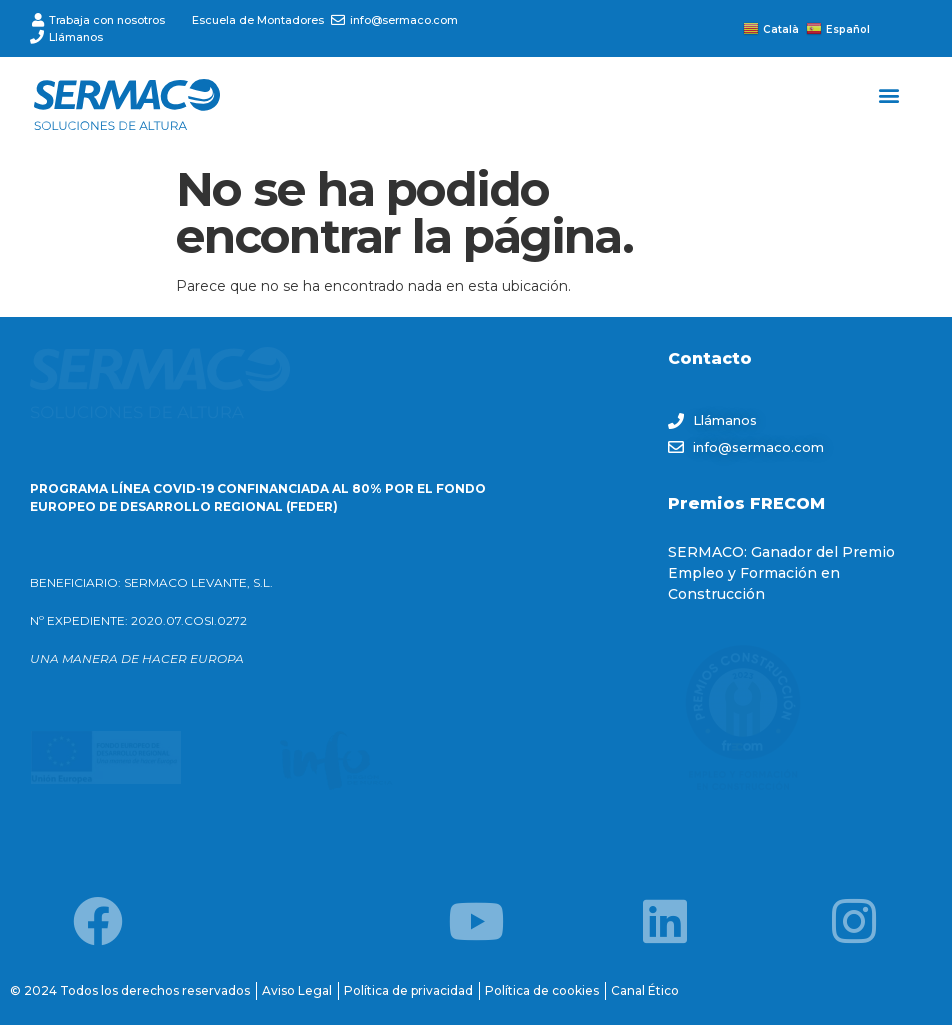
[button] (889, 94)
